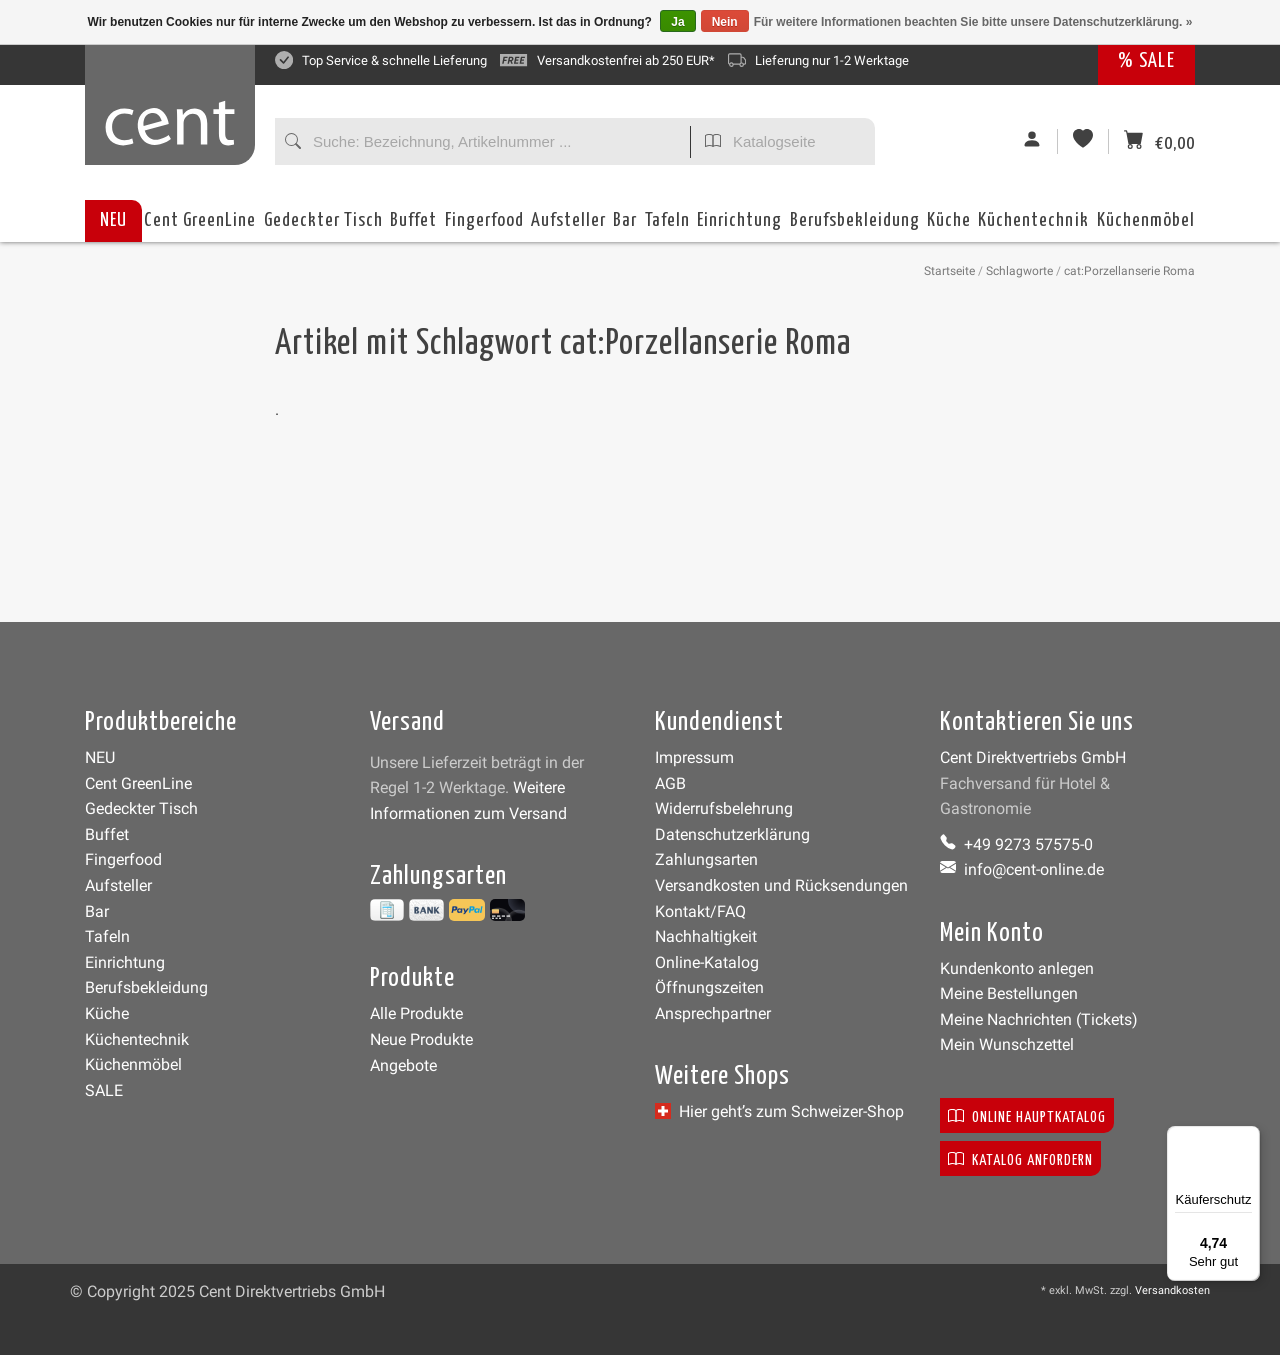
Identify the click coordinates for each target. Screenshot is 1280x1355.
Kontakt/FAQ (700, 911)
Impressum (694, 757)
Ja (677, 22)
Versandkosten (1172, 1290)
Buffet (413, 226)
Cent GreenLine (200, 220)
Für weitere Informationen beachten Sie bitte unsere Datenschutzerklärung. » (973, 22)
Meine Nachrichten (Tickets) (1039, 1019)
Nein (725, 22)
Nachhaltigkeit (706, 936)
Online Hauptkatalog (1027, 1115)
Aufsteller (568, 226)
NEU (113, 220)
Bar (625, 226)
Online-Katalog (707, 962)
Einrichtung (739, 226)
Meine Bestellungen (1009, 993)
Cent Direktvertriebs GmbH (1033, 757)
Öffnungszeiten (709, 987)
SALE (104, 1090)
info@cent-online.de (1022, 869)
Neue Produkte (421, 1039)
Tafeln (667, 226)
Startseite (949, 271)
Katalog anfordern (1020, 1158)
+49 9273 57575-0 (1016, 844)
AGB (670, 783)
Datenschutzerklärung (732, 834)
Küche (949, 226)
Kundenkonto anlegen (1017, 968)
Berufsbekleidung (855, 226)
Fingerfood (484, 226)
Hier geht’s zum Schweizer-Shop (779, 1111)
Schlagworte (1019, 271)
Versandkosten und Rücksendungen (781, 885)
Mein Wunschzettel (1007, 1044)
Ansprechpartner (713, 1013)
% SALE (1146, 61)
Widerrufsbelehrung (724, 808)
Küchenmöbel (1146, 226)
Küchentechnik (1033, 226)
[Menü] (1248, 1138)
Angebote (403, 1065)
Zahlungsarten (706, 859)
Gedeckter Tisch (323, 226)
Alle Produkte (416, 1013)
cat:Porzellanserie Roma (1129, 271)
